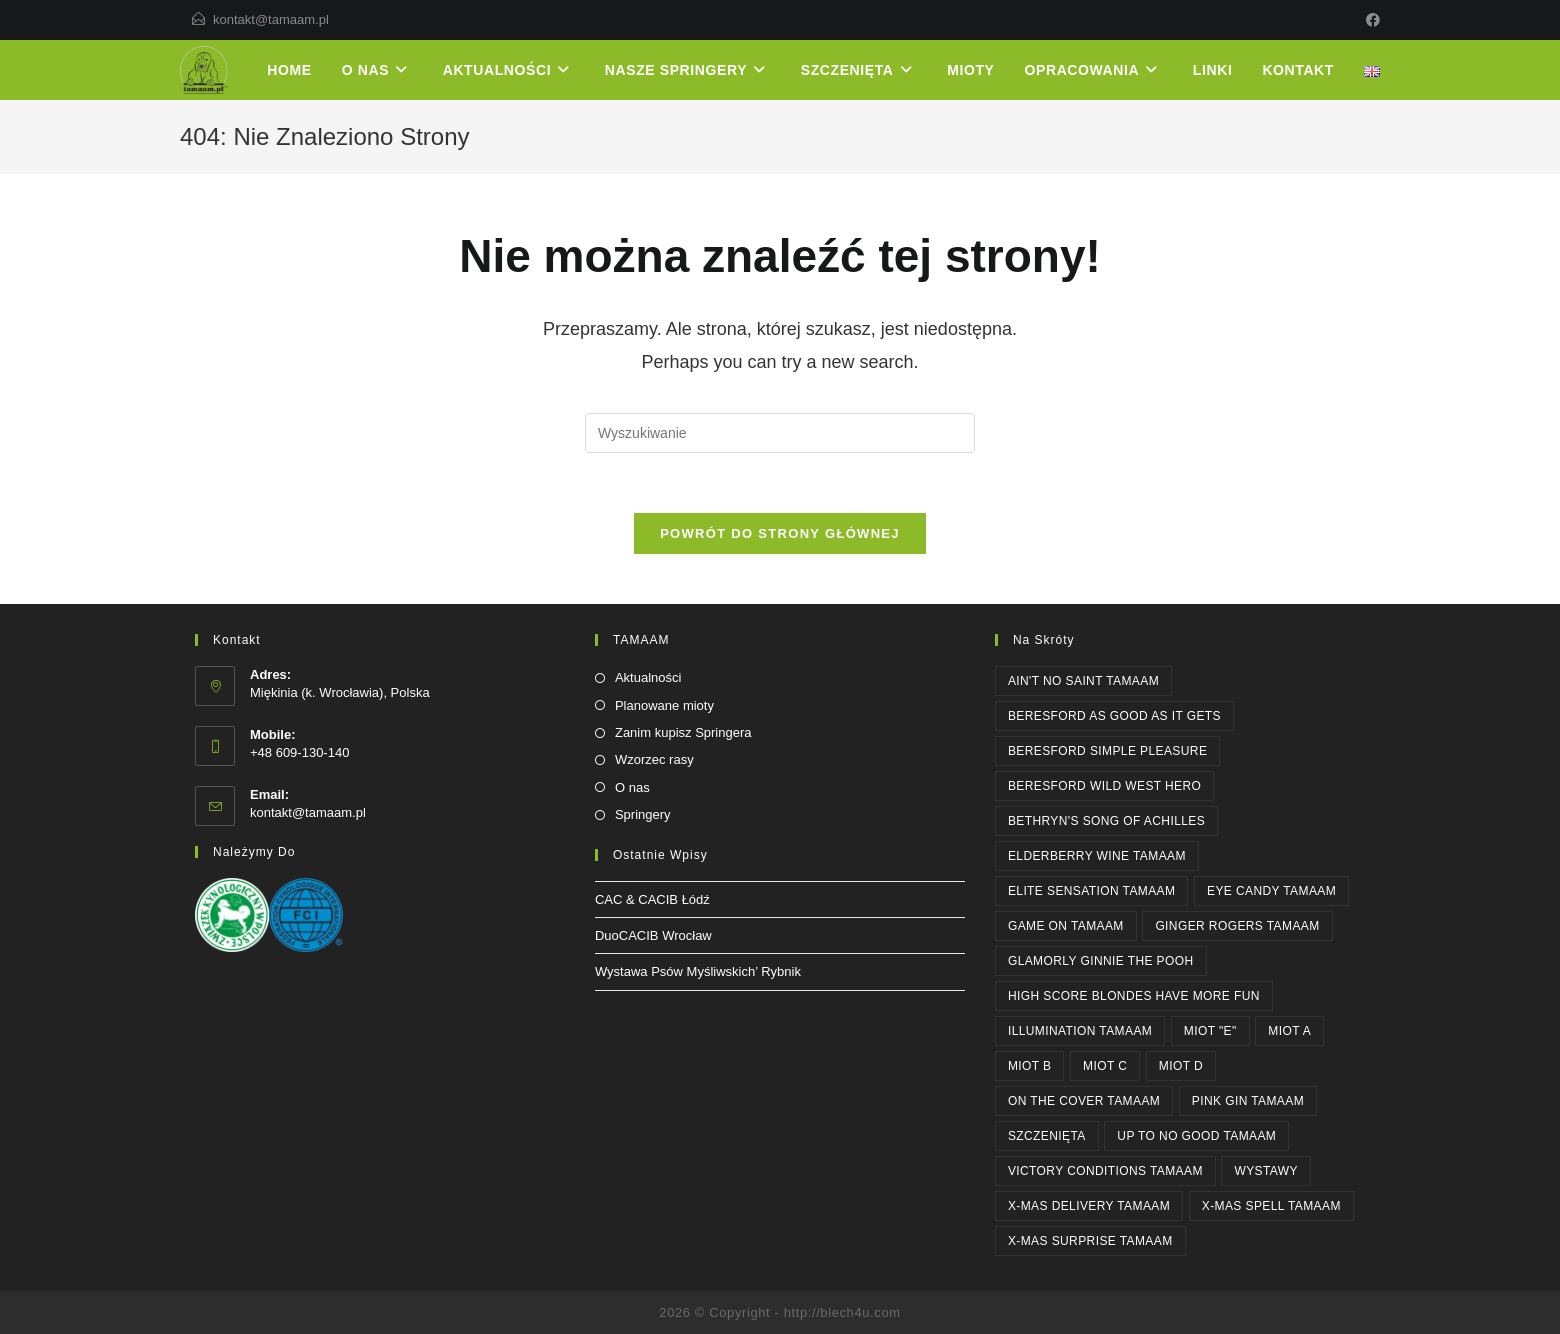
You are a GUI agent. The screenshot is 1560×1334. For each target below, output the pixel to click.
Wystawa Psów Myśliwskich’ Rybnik (698, 971)
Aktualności (648, 677)
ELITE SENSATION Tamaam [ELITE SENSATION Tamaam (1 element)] (1092, 891)
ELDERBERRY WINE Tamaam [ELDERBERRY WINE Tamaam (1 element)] (1097, 856)
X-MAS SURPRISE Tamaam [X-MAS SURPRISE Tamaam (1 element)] (1090, 1241)
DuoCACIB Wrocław (653, 935)
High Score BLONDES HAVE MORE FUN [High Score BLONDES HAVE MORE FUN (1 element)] (1134, 996)
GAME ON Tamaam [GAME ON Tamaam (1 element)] (1066, 926)
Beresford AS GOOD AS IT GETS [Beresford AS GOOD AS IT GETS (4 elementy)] (1114, 716)
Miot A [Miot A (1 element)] (1289, 1031)
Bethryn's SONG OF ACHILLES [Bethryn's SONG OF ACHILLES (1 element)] (1106, 821)
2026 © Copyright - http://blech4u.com (779, 1312)
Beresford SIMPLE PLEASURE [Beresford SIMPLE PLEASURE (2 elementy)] (1107, 751)
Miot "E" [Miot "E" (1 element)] (1210, 1031)
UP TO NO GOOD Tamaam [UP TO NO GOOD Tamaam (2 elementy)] (1196, 1136)
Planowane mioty (664, 705)
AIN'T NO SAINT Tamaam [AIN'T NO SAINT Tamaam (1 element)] (1083, 681)
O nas (632, 787)
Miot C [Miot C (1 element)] (1105, 1066)
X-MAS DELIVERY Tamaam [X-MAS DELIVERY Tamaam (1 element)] (1089, 1206)
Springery (643, 814)
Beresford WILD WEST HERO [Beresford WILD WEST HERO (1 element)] (1104, 786)
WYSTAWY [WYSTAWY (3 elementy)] (1265, 1171)
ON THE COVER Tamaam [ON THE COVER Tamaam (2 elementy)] (1084, 1101)
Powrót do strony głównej (780, 533)
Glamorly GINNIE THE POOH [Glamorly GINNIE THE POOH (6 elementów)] (1101, 961)
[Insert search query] (780, 433)
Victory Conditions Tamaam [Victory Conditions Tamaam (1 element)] (1105, 1171)
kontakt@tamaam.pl (271, 19)
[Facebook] (1370, 20)
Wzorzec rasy (654, 759)
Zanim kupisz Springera (683, 732)
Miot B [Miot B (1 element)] (1030, 1066)
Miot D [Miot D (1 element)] (1181, 1066)
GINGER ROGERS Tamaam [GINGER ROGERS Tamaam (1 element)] (1237, 926)
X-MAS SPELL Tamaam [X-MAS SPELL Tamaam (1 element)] (1271, 1206)
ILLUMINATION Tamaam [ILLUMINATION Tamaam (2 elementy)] (1080, 1031)
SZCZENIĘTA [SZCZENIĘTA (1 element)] (1047, 1136)
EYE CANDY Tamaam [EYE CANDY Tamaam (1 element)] (1271, 891)
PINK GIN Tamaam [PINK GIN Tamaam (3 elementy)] (1248, 1101)
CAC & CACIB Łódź (652, 899)
